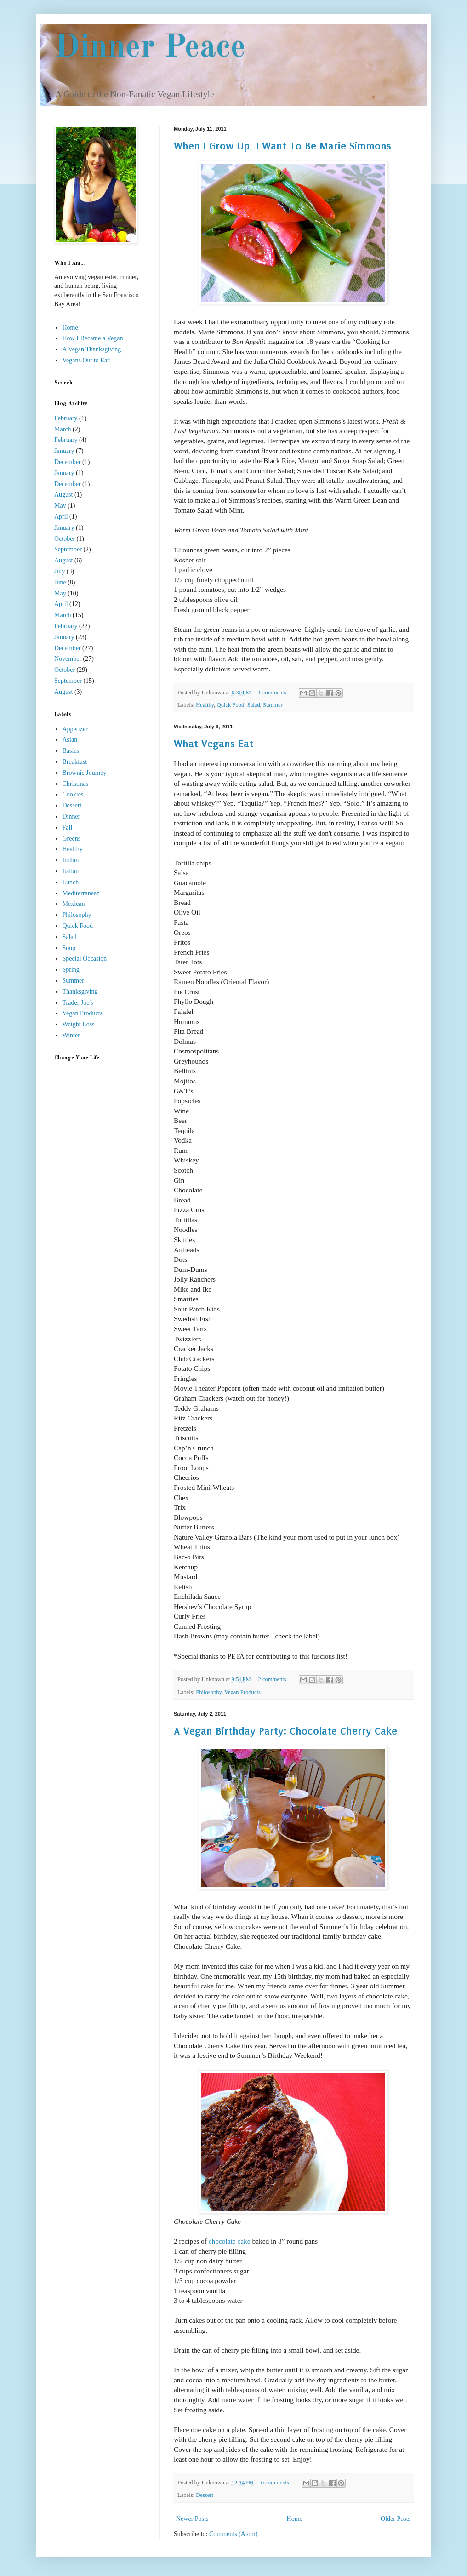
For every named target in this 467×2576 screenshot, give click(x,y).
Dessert (204, 2495)
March (62, 429)
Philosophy (209, 1692)
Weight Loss (79, 1024)
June (60, 582)
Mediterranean (81, 893)
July (59, 571)
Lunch (71, 882)
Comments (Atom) (233, 2533)
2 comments (272, 1679)
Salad (253, 705)
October (64, 538)
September (68, 549)
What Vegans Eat (213, 744)
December (67, 461)
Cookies (73, 794)
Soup (69, 948)
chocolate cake (230, 2241)
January (64, 450)
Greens (72, 838)
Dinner (71, 816)
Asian (70, 739)
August (63, 494)
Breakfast (75, 761)
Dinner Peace (150, 48)
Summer (273, 705)
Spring (71, 969)
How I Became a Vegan (93, 338)
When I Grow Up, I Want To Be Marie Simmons (282, 146)
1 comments (272, 692)
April (61, 516)
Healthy (205, 705)
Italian (71, 871)
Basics (71, 750)
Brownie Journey (85, 772)
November (67, 658)
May (60, 505)
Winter (71, 1035)
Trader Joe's (78, 1002)
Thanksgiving (80, 991)
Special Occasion (85, 958)
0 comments (275, 2482)
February (66, 418)
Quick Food (231, 705)
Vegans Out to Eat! (87, 360)
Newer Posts (192, 2518)
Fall (68, 827)
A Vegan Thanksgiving (92, 349)
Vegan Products (242, 1692)
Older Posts (395, 2518)
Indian (71, 860)
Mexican (74, 903)
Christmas (76, 783)
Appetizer (75, 729)
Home (294, 2518)
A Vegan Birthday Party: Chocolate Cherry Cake (285, 1731)
